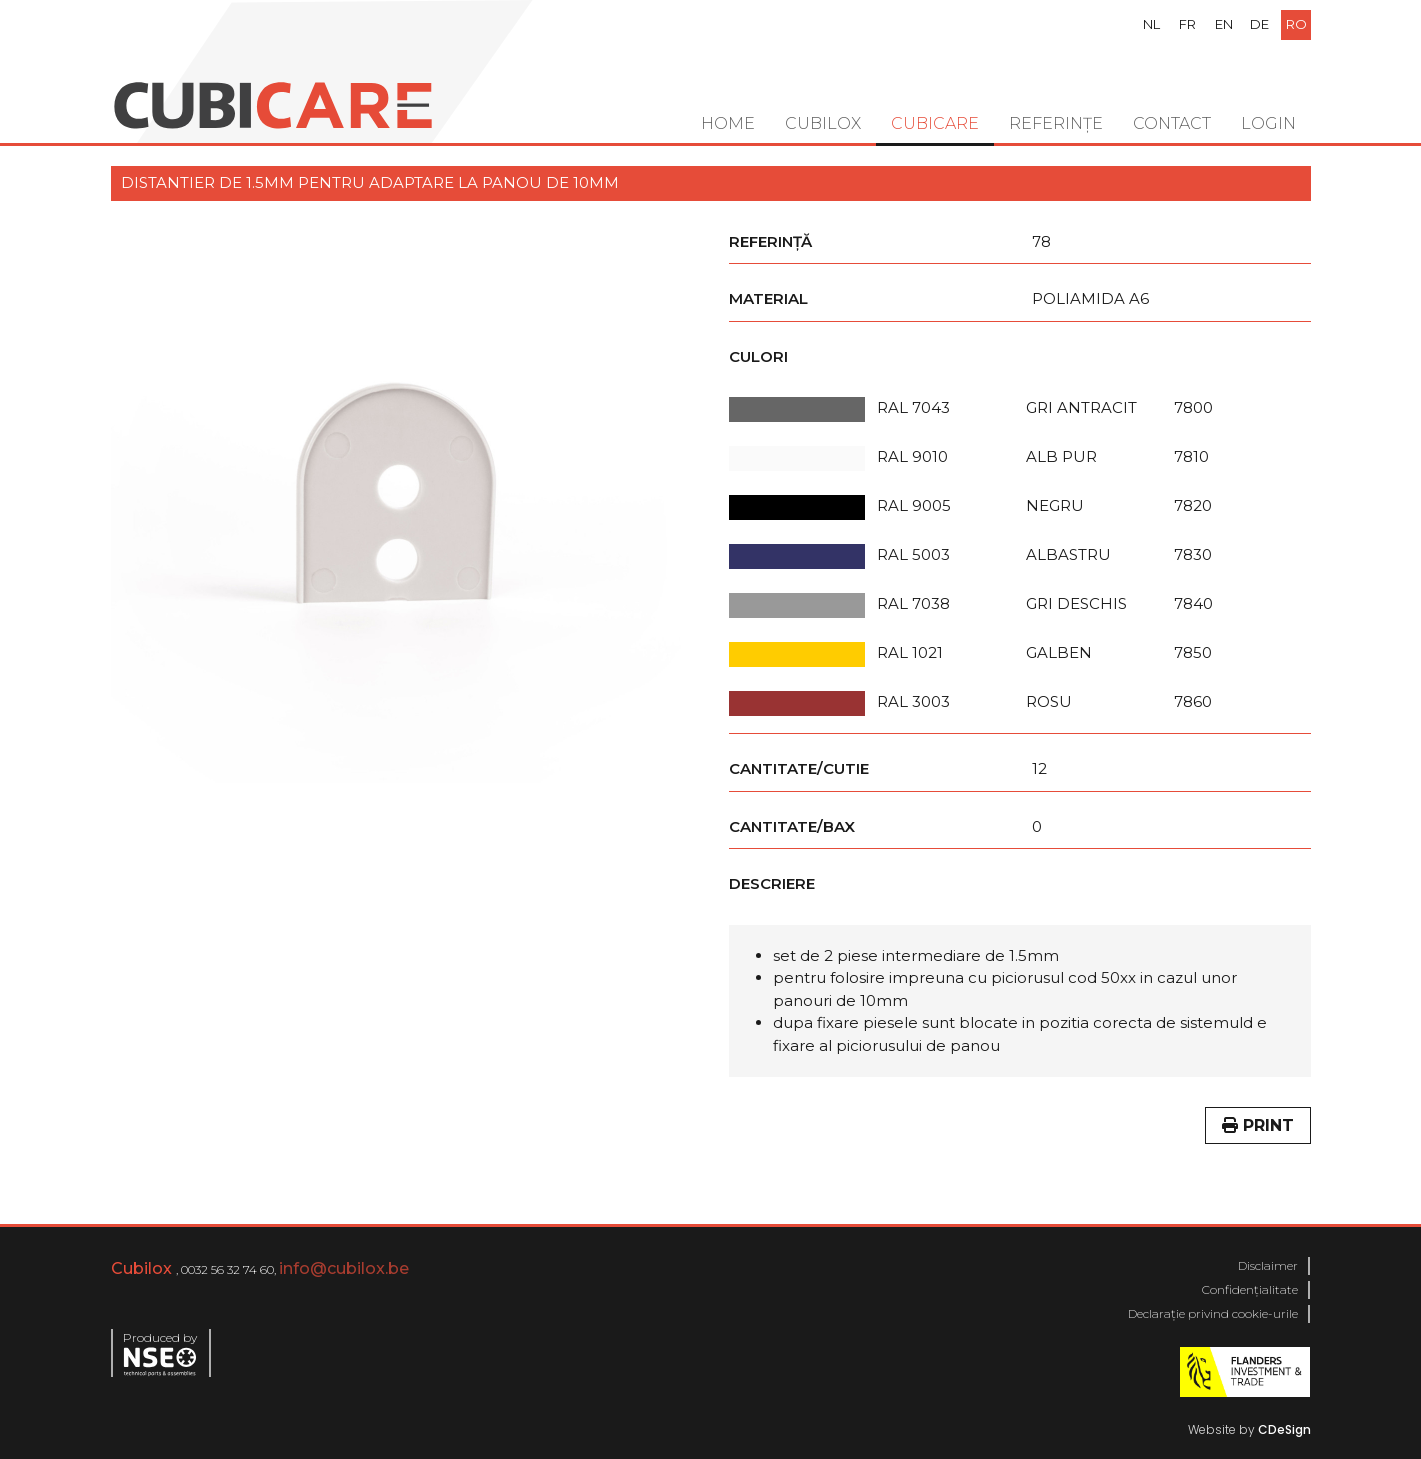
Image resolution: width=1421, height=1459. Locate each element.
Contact (1172, 123)
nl (1151, 24)
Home (728, 123)
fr (1187, 24)
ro (1296, 24)
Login (1268, 123)
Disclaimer (1268, 1265)
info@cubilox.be (344, 1268)
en (1224, 24)
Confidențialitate (1250, 1289)
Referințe (1056, 123)
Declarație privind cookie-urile (1213, 1313)
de (1259, 24)
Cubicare (935, 123)
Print (1258, 1125)
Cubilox (823, 123)
